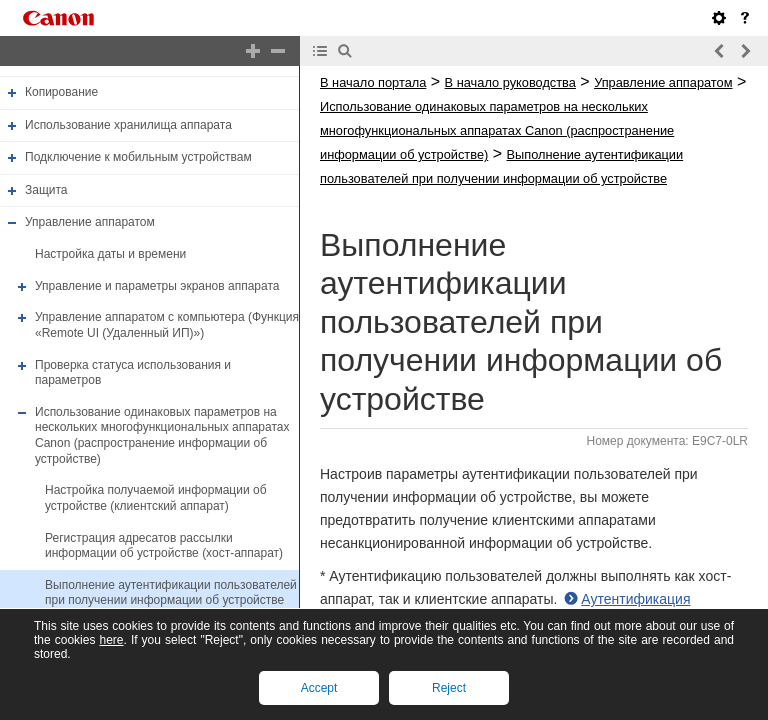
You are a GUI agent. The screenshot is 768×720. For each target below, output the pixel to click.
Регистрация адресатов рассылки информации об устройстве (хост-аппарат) (164, 546)
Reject (449, 688)
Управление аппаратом (90, 223)
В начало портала (373, 82)
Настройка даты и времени (110, 254)
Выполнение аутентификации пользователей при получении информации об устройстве (171, 593)
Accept (319, 688)
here (111, 640)
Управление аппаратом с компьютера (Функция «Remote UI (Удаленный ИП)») (167, 325)
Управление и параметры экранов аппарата (157, 286)
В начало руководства (510, 82)
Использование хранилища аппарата (128, 125)
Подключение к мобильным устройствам (138, 157)
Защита (46, 190)
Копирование (61, 92)
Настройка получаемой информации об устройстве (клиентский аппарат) (156, 498)
